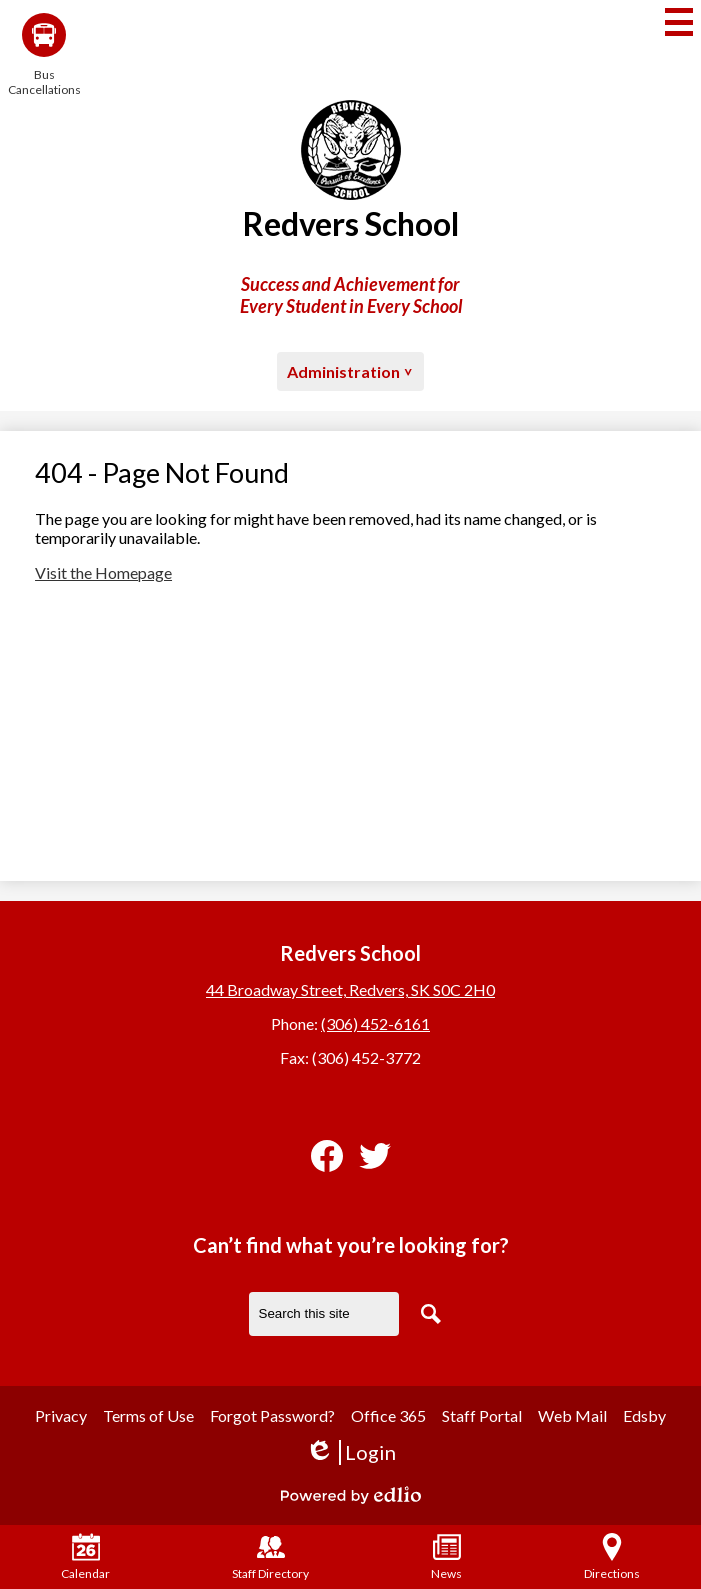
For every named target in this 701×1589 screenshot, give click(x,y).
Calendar (85, 1557)
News (446, 1557)
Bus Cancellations (44, 55)
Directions (612, 1557)
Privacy (61, 1415)
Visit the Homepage (103, 572)
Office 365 (388, 1415)
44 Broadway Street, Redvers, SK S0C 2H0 (350, 989)
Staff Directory (270, 1557)
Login (350, 1452)
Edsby (644, 1415)
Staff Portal (482, 1415)
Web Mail (572, 1415)
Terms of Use (148, 1415)
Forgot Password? (272, 1415)
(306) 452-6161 (375, 1023)
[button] (350, 371)
